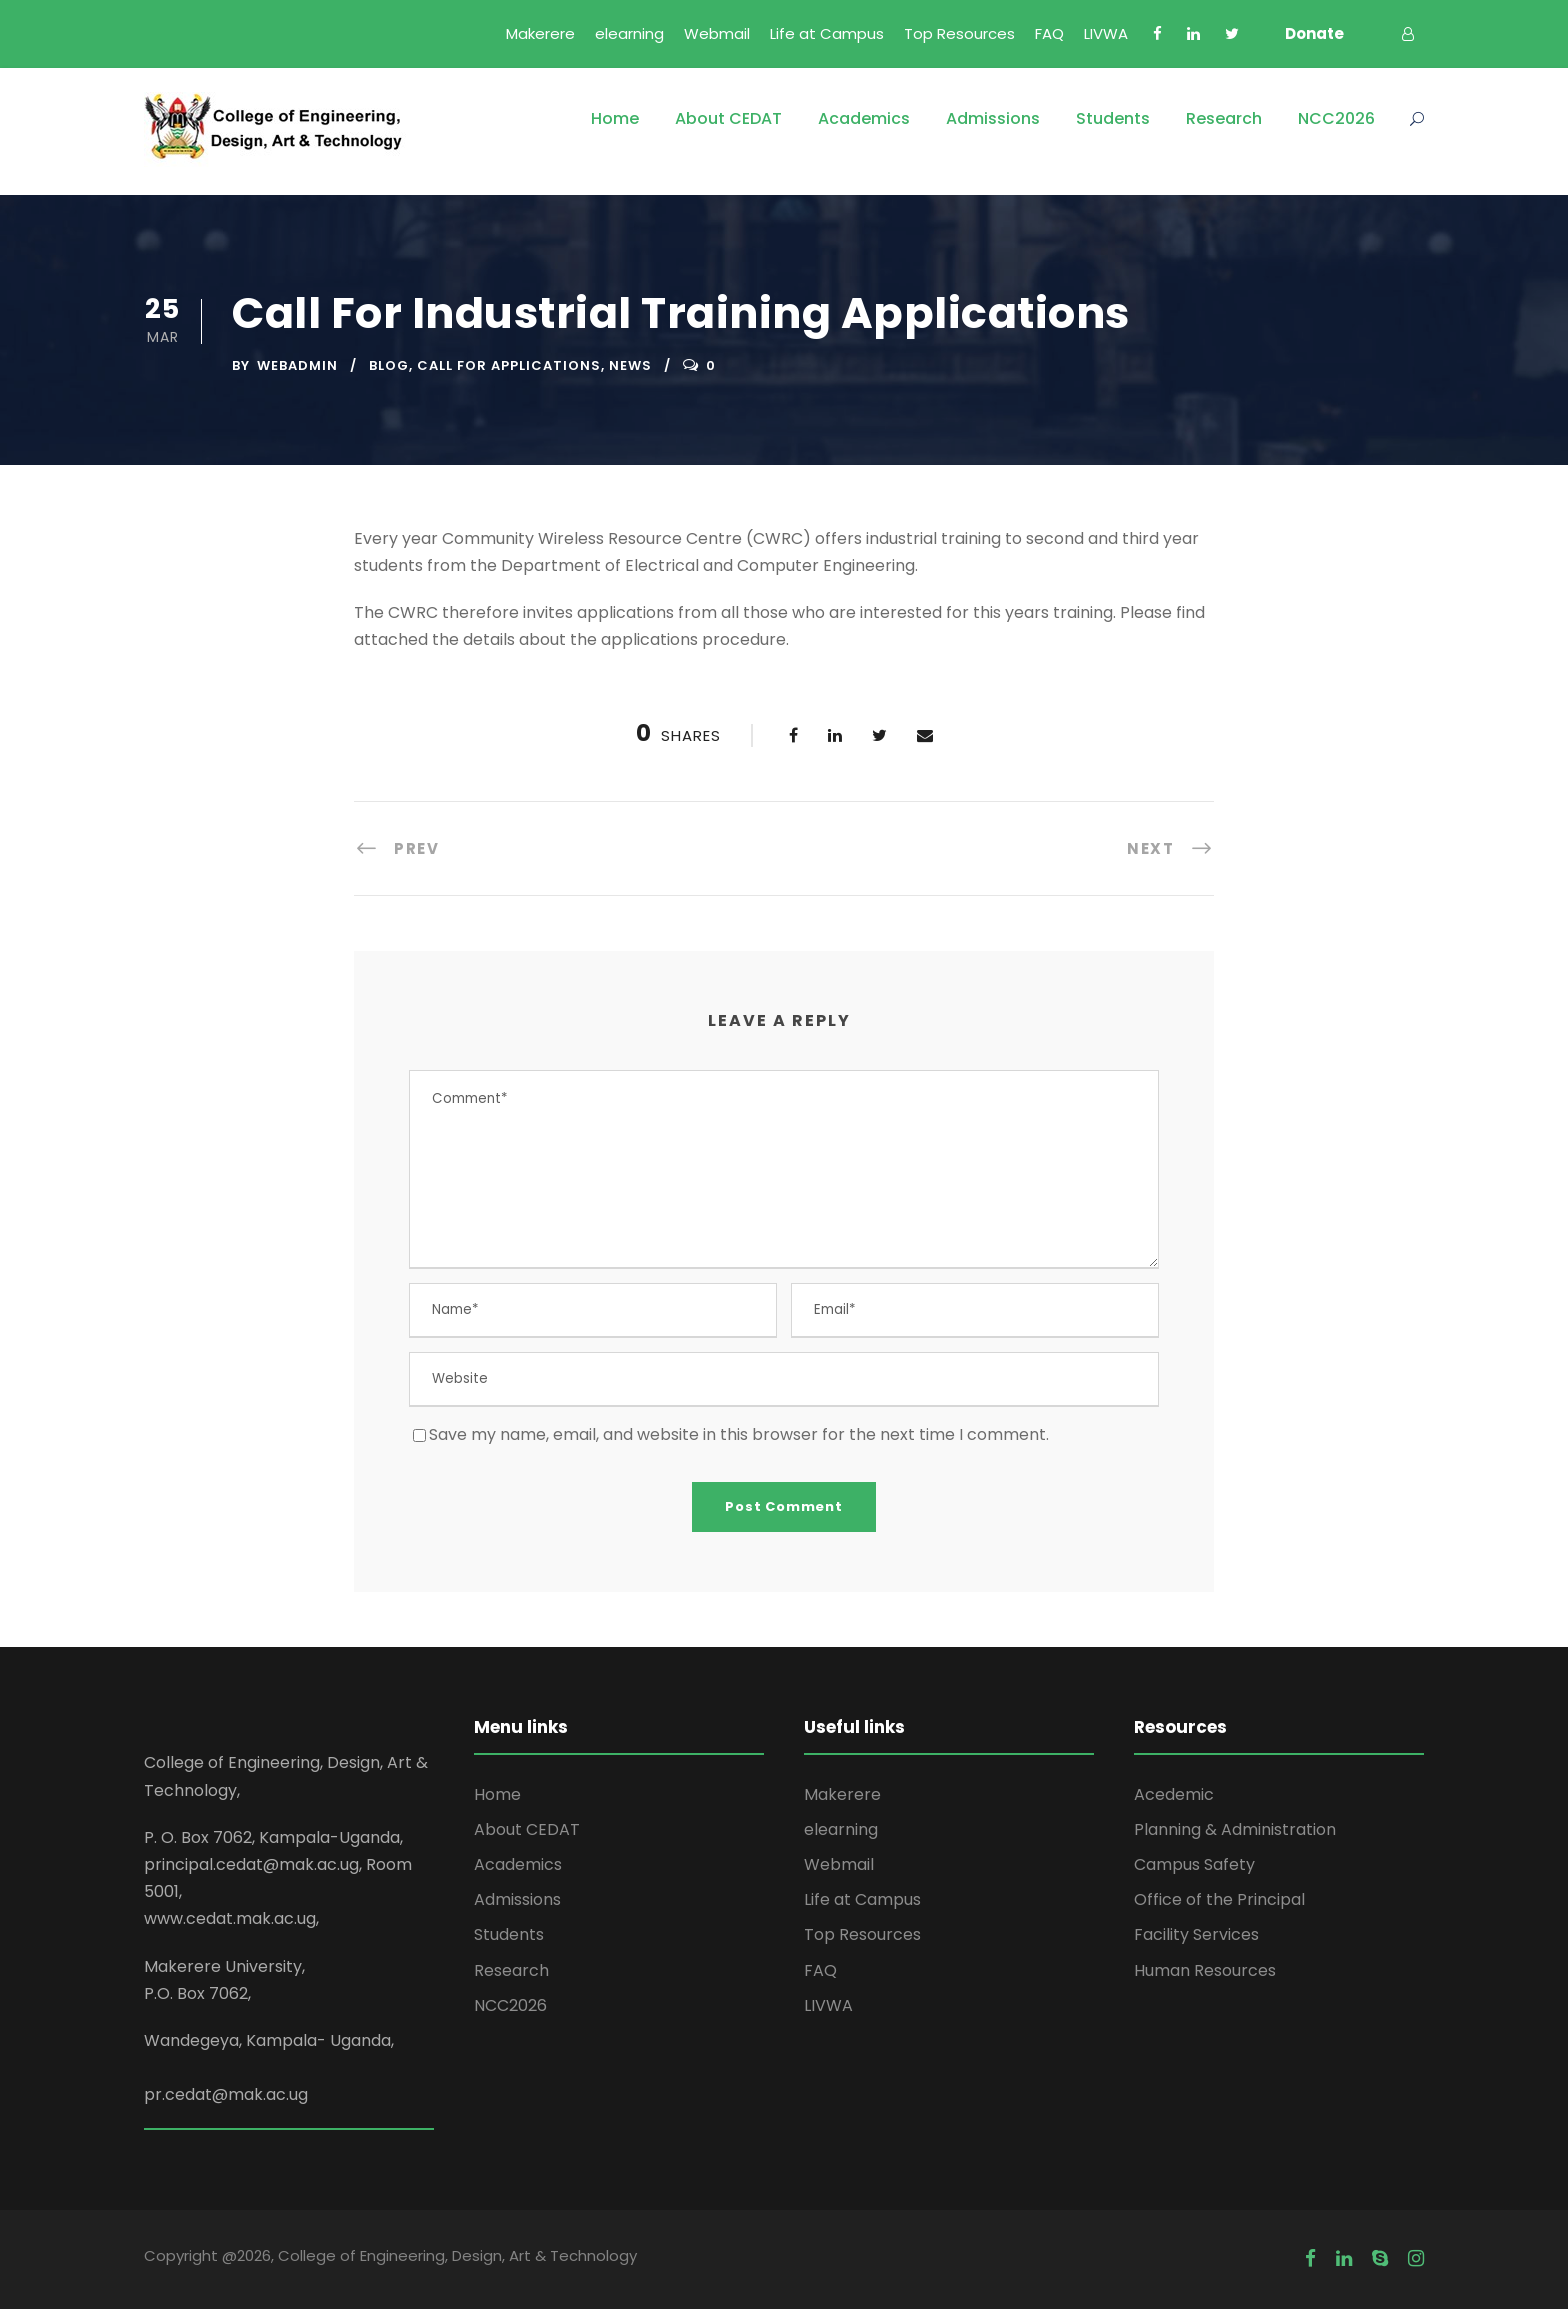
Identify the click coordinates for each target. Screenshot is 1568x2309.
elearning (629, 33)
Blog (389, 365)
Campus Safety (1194, 1864)
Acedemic (1174, 1794)
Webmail (717, 33)
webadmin (297, 365)
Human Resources (1205, 1970)
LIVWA (1106, 33)
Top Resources (959, 33)
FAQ (1049, 33)
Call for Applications (509, 365)
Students (1113, 118)
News (630, 365)
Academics (864, 118)
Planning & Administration (1235, 1829)
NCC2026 (1336, 118)
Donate (1314, 33)
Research (1224, 118)
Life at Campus (827, 33)
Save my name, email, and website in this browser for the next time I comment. (739, 1434)
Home (615, 118)
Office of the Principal (1219, 1899)
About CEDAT (728, 118)
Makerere (540, 33)
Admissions (993, 118)
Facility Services (1196, 1934)
